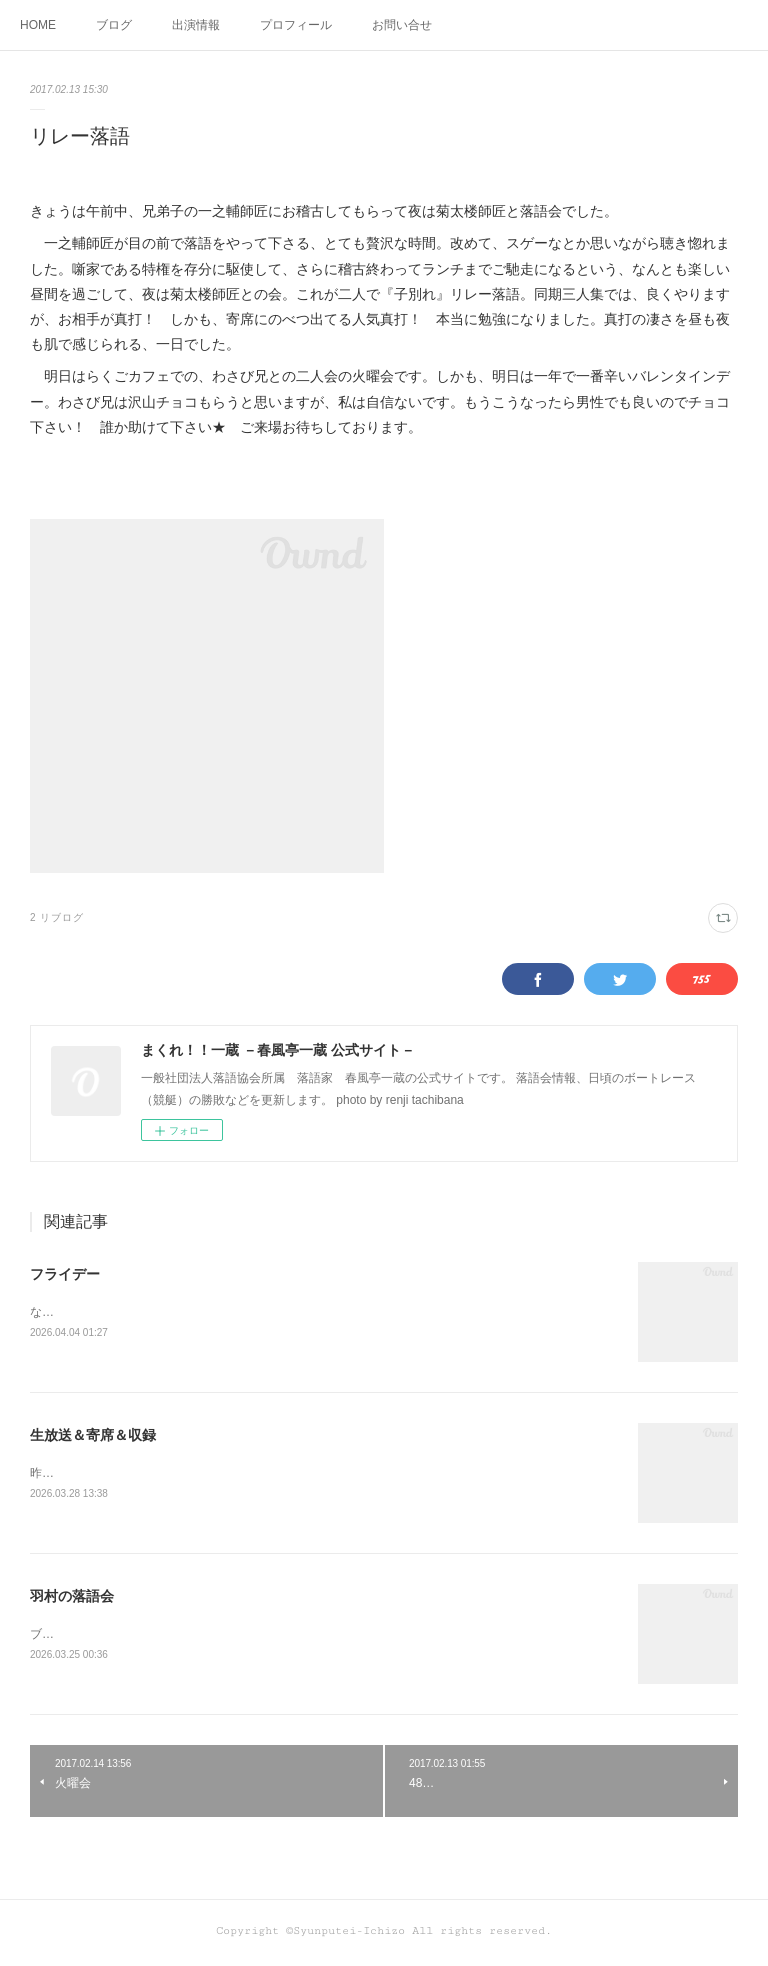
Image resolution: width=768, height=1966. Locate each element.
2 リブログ (57, 917)
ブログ (114, 25)
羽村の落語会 (72, 1599)
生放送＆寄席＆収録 (93, 1436)
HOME (38, 25)
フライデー (65, 1274)
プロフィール (296, 25)
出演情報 (196, 25)
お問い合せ (402, 25)
